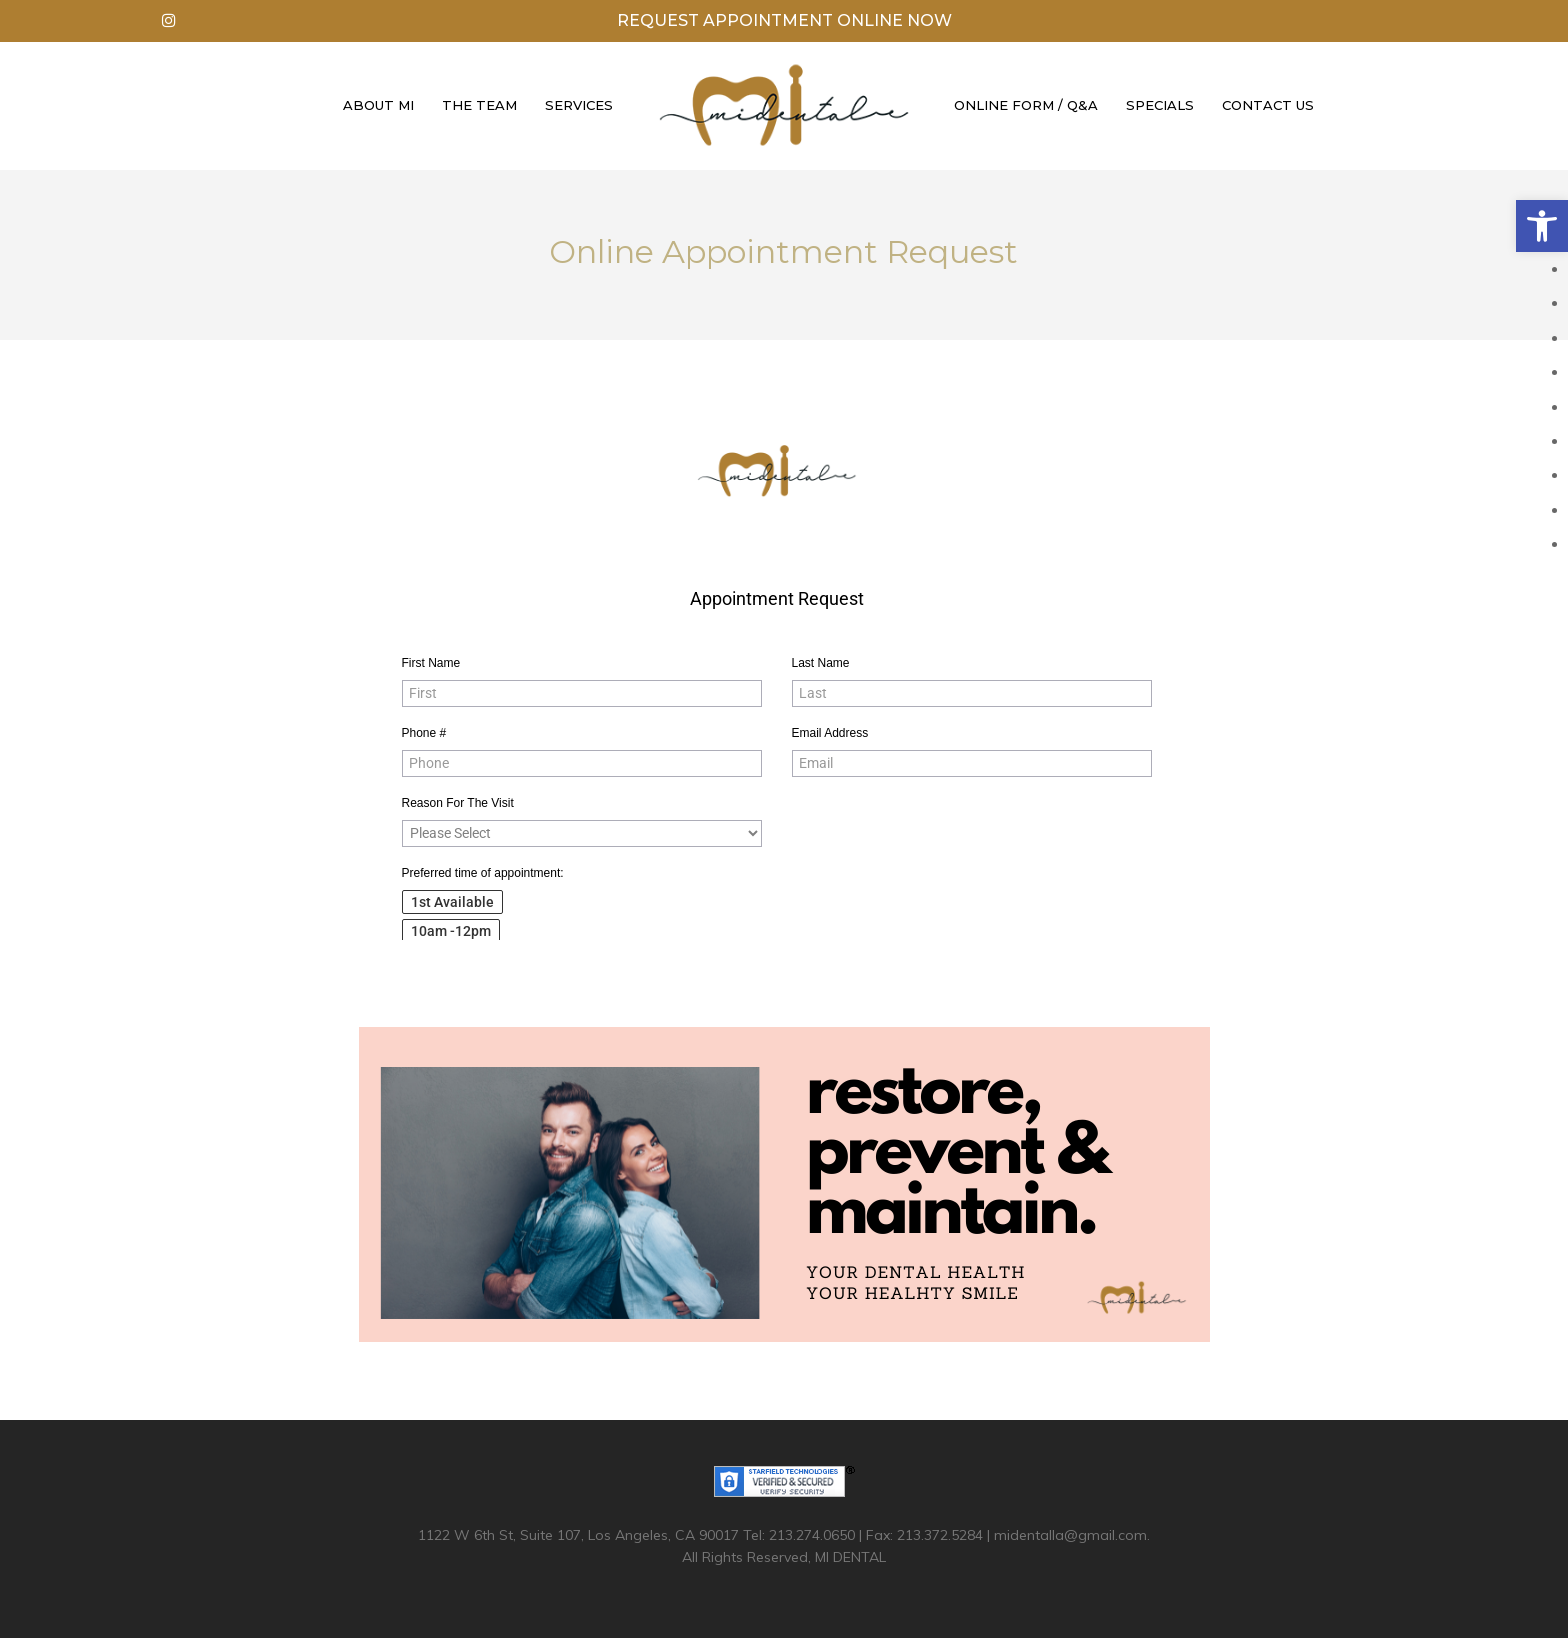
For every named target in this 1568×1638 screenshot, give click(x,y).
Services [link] (579, 105)
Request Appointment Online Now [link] (784, 20)
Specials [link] (1160, 105)
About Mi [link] (378, 105)
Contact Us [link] (1268, 105)
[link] (1542, 226)
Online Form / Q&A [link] (1026, 105)
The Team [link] (479, 105)
